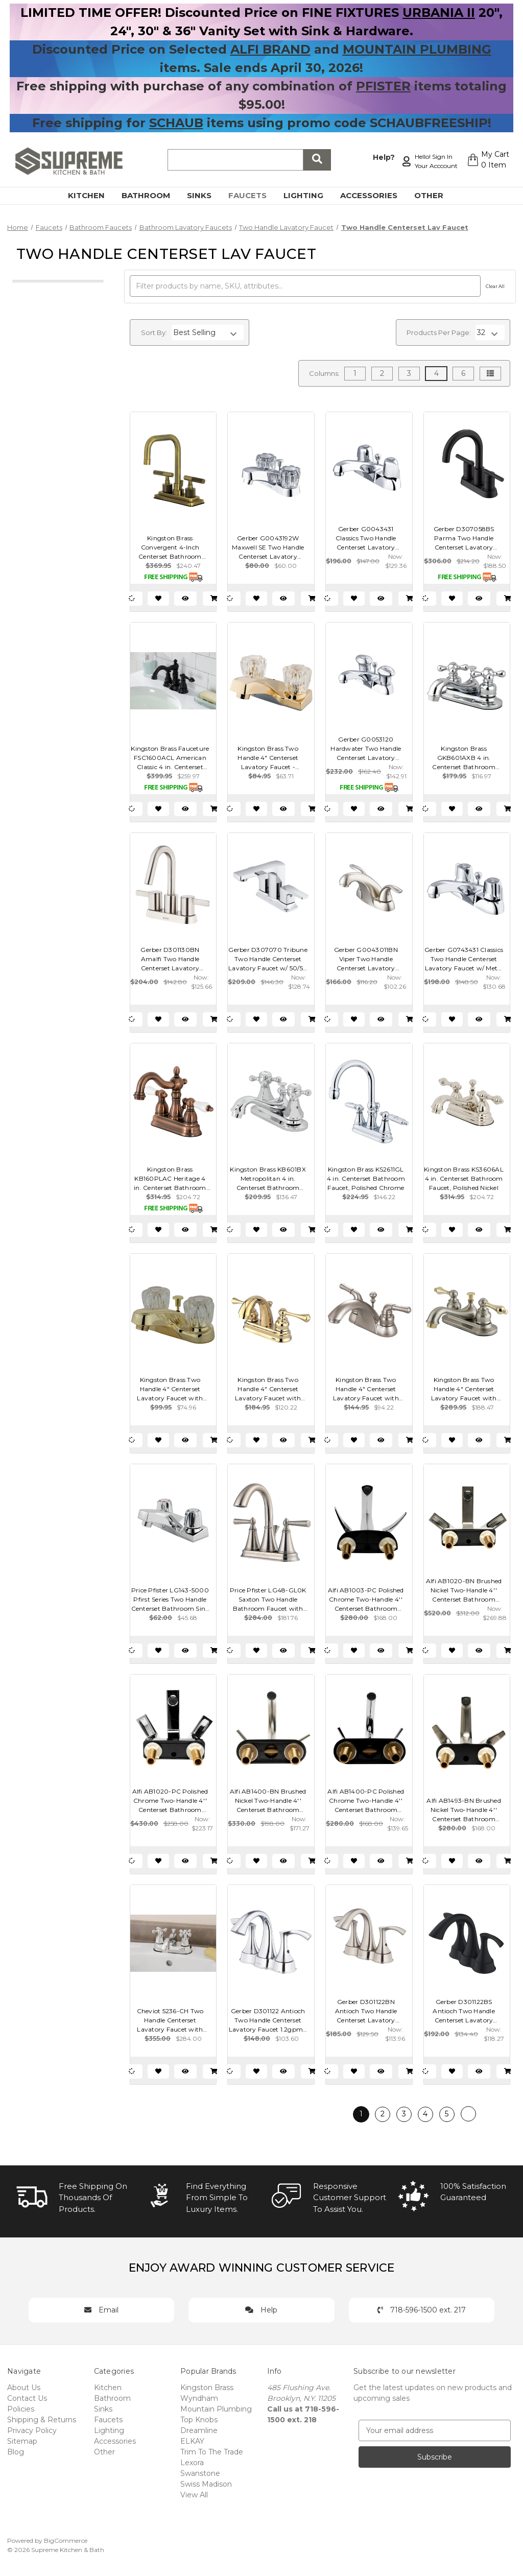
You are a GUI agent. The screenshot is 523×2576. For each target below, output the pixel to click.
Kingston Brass (206, 2387)
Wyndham (199, 2398)
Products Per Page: (439, 332)
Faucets (253, 195)
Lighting (309, 195)
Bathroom (152, 195)
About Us (23, 2387)
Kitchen (92, 195)
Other (434, 195)
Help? (379, 155)
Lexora (192, 2462)
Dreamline (199, 2430)
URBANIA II (438, 12)
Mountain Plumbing (216, 2409)
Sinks (205, 195)
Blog (15, 2451)
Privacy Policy (32, 2430)
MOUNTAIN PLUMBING (417, 49)
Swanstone (200, 2473)
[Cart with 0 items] (485, 161)
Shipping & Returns (41, 2419)
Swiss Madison (206, 2484)
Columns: (324, 373)
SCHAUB (176, 122)
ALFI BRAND (270, 49)
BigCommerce (65, 2540)
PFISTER (383, 86)
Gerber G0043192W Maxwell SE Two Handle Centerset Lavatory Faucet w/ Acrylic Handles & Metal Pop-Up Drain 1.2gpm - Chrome (268, 547)
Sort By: (154, 332)
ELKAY (192, 2441)
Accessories (374, 195)
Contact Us (27, 2398)
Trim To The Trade (211, 2451)
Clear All (495, 286)
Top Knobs (199, 2419)
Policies (20, 2409)
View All (194, 2494)
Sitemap (22, 2441)
